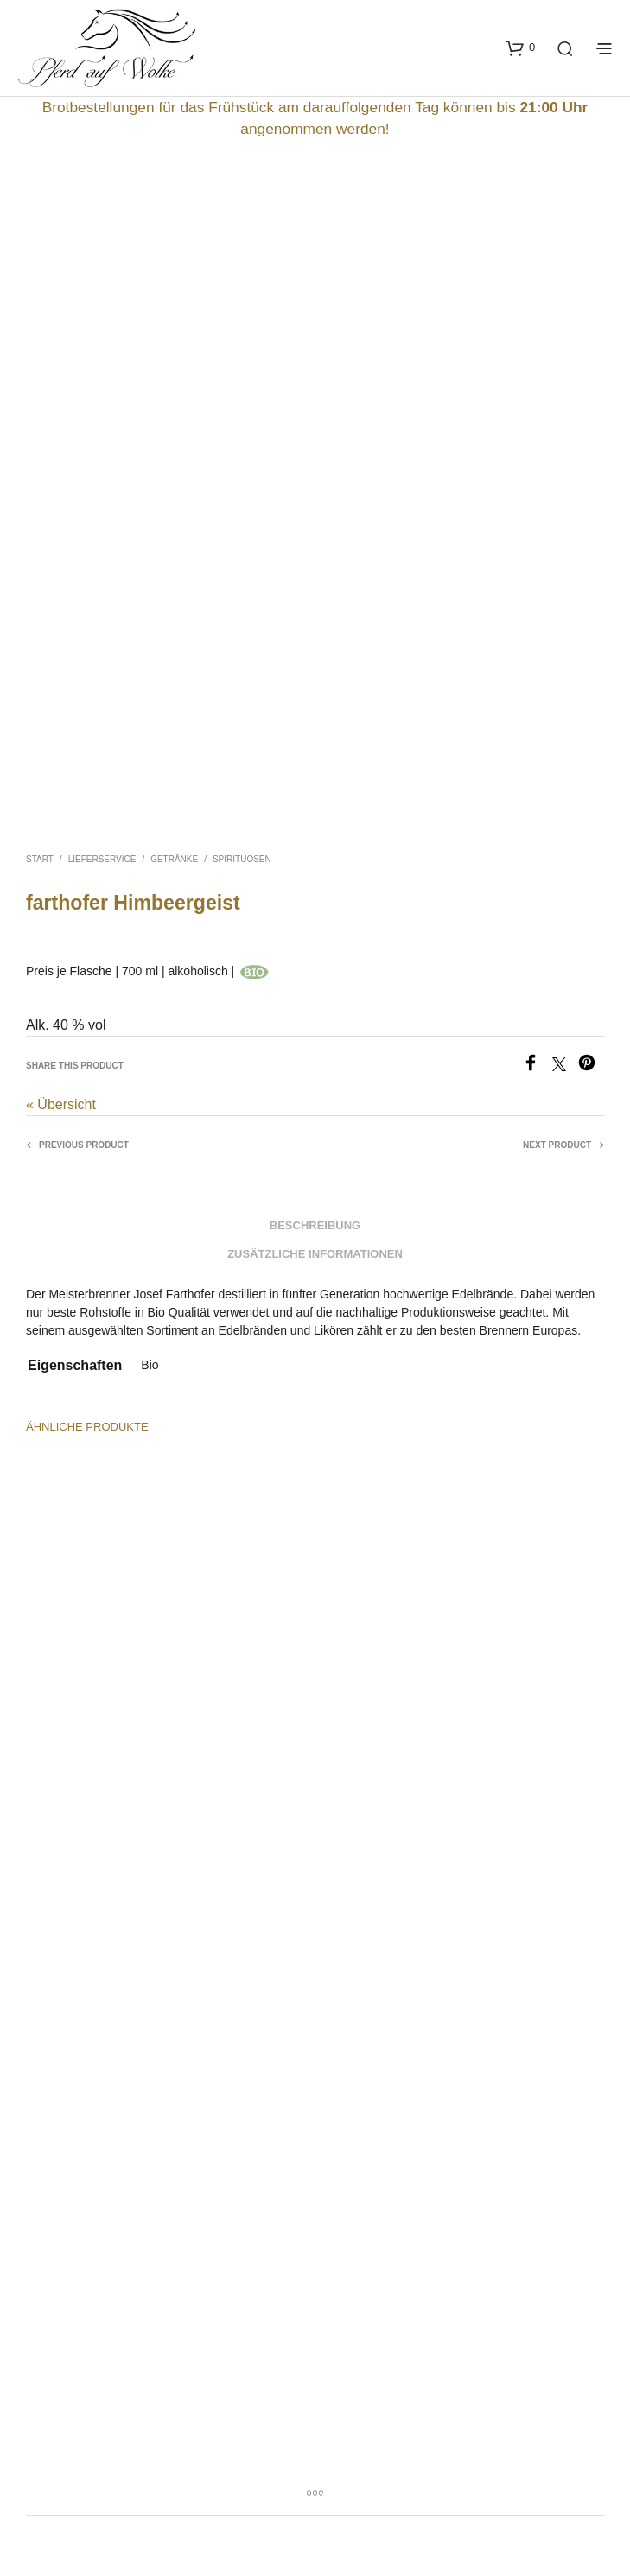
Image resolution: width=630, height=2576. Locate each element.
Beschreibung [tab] (315, 1225)
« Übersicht (61, 1104)
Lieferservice (102, 859)
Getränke (174, 859)
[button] (520, 47)
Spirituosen (242, 859)
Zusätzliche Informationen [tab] (315, 1253)
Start (40, 859)
